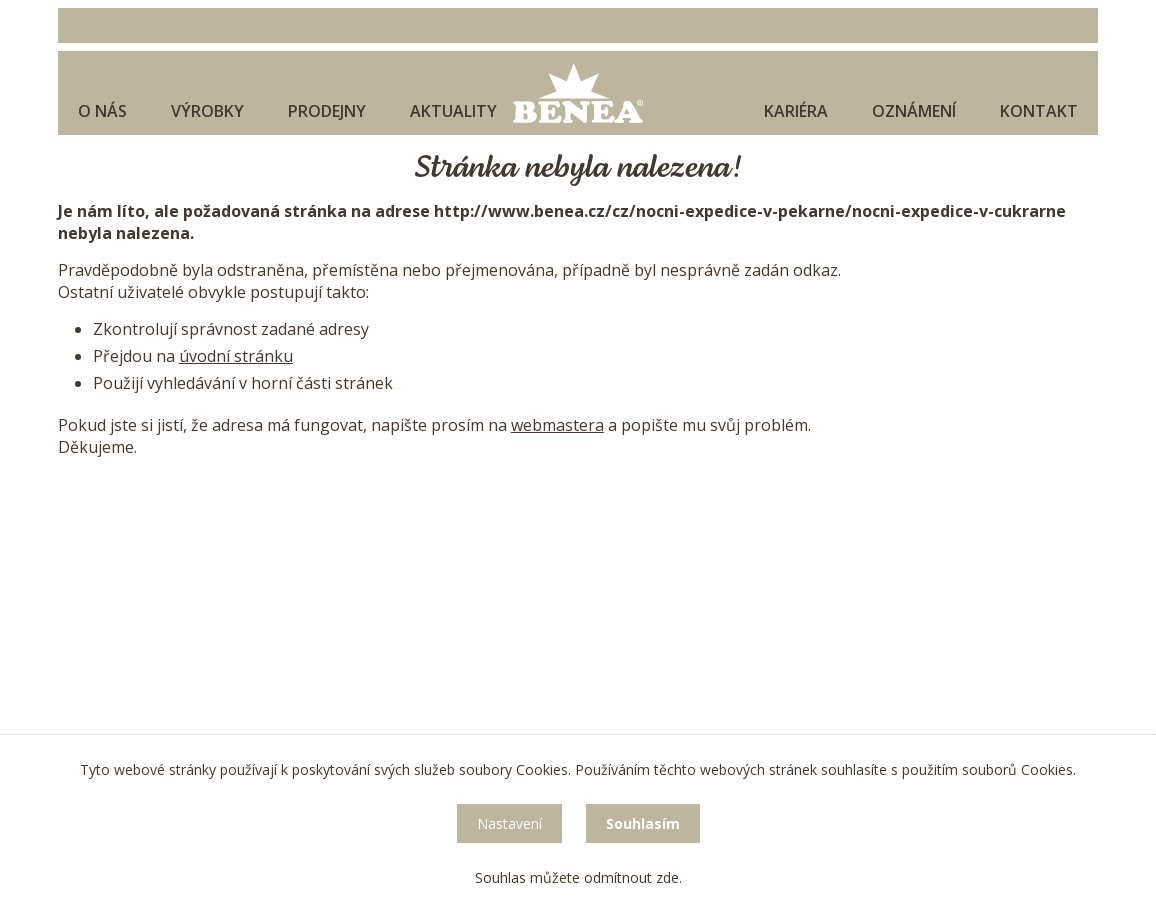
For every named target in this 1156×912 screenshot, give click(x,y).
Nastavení (509, 823)
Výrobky (207, 111)
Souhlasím (643, 823)
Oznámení (914, 111)
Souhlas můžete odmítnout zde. (578, 877)
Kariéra (796, 111)
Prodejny (327, 111)
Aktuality (453, 111)
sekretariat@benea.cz (217, 639)
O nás (102, 111)
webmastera (557, 425)
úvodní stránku (236, 356)
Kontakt (1039, 111)
